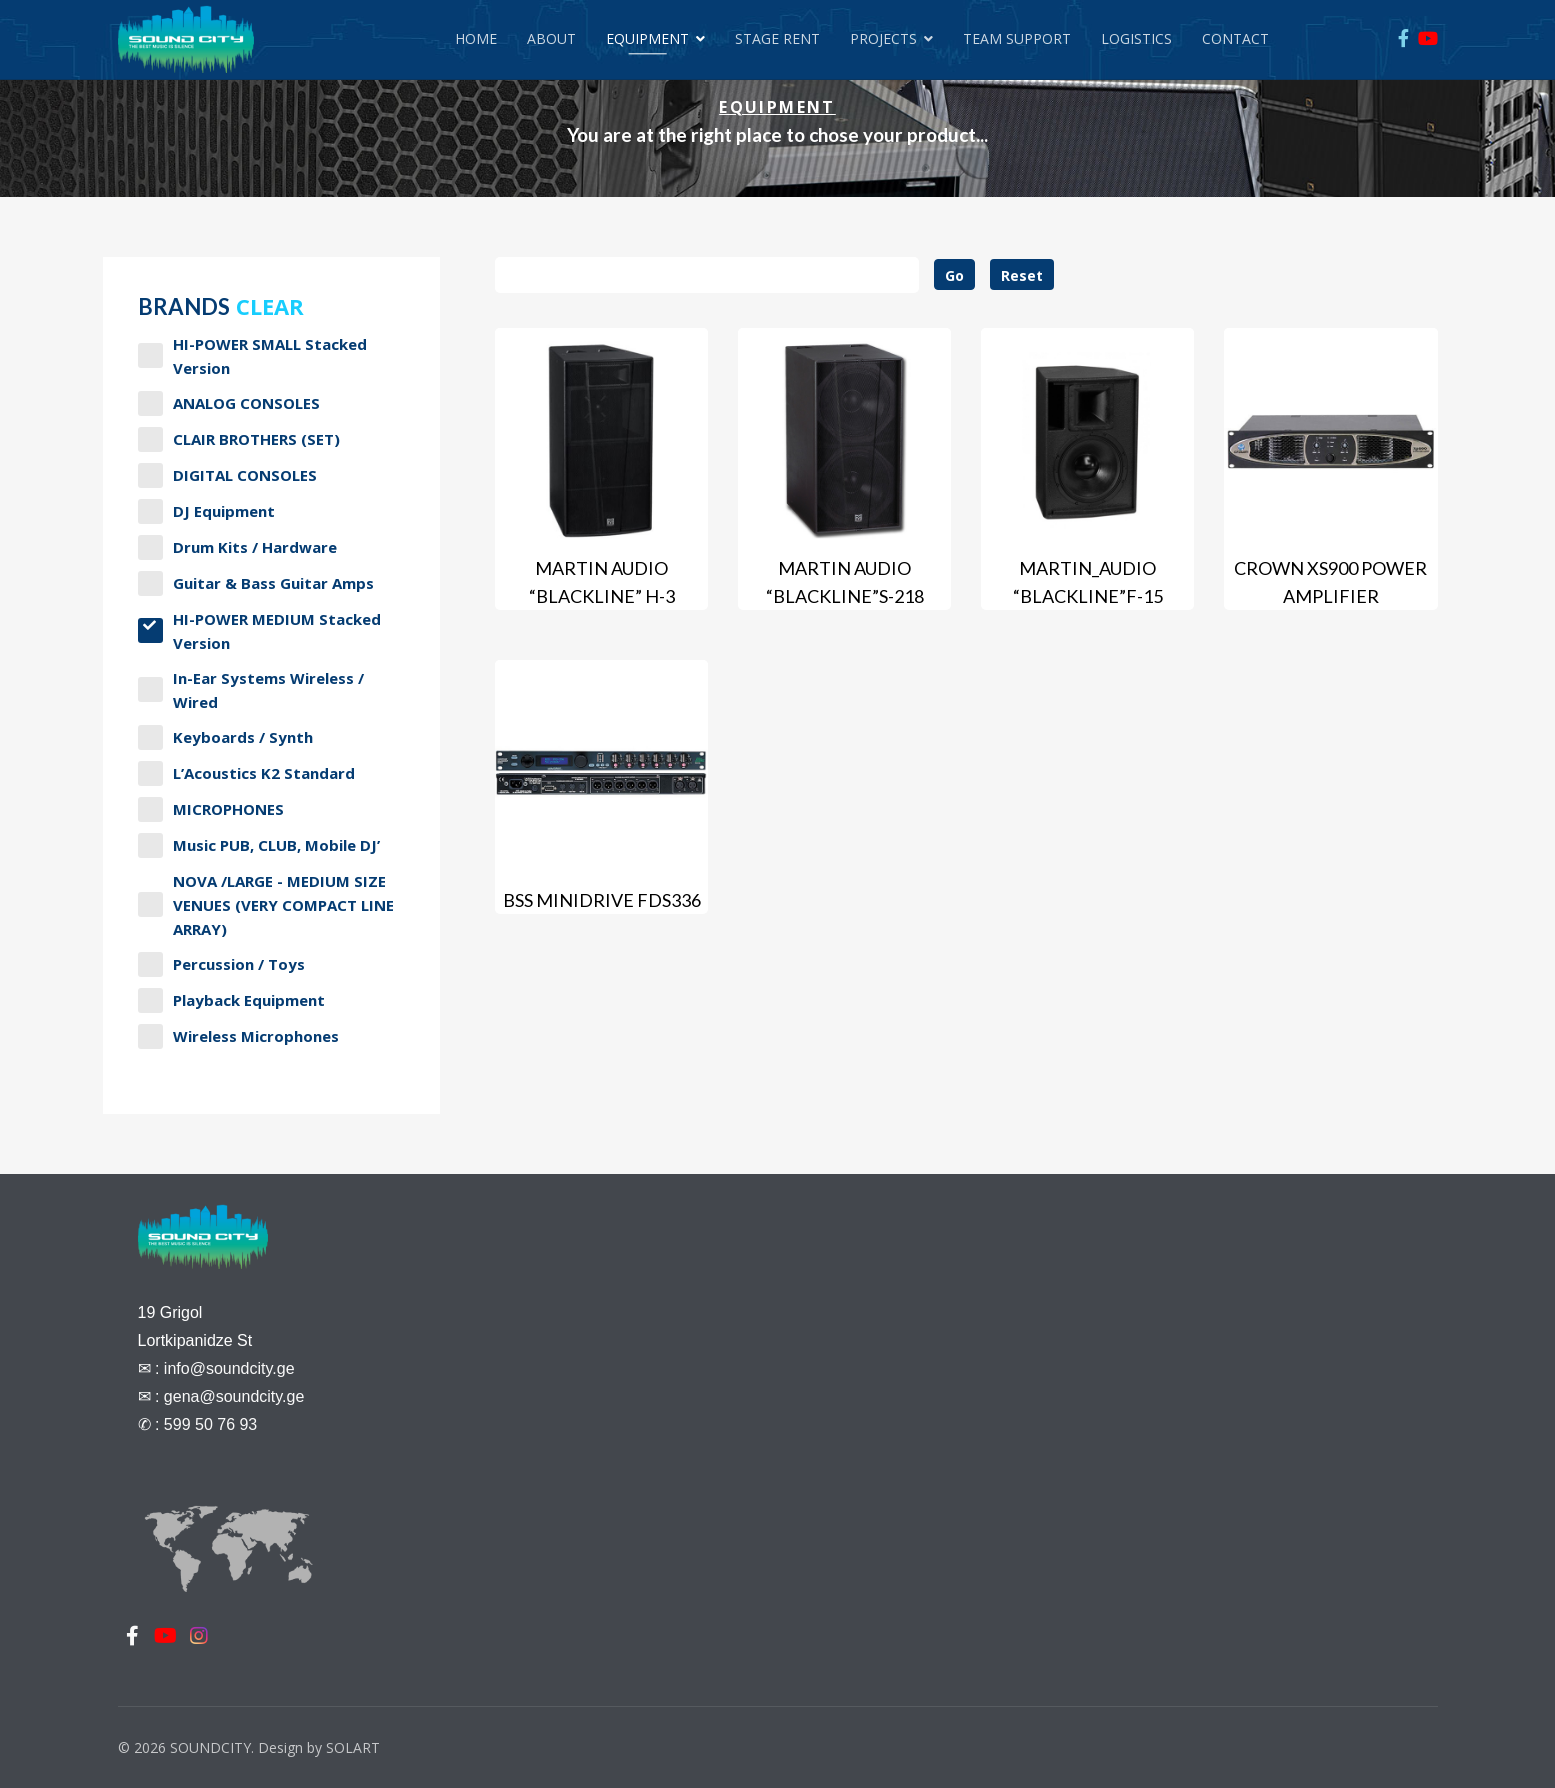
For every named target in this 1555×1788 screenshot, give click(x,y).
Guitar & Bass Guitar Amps (256, 583)
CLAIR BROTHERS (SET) (239, 439)
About (551, 38)
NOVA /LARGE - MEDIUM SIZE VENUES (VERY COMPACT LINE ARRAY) (266, 905)
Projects (883, 38)
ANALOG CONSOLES (229, 403)
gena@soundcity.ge (234, 1396)
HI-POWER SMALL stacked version (252, 356)
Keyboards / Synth (225, 737)
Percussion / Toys (221, 964)
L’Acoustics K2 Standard (246, 773)
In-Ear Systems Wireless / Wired (251, 690)
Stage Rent (777, 38)
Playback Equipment (231, 1000)
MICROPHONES (211, 809)
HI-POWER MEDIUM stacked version (259, 631)
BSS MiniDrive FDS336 (602, 900)
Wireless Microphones (238, 1036)
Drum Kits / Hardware (237, 547)
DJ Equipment (206, 511)
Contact (1235, 38)
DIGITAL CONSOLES (227, 475)
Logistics (1136, 38)
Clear (270, 306)
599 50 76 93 (210, 1424)
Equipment (647, 38)
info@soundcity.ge (229, 1368)
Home (476, 38)
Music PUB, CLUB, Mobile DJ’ (259, 845)
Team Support (1017, 38)
